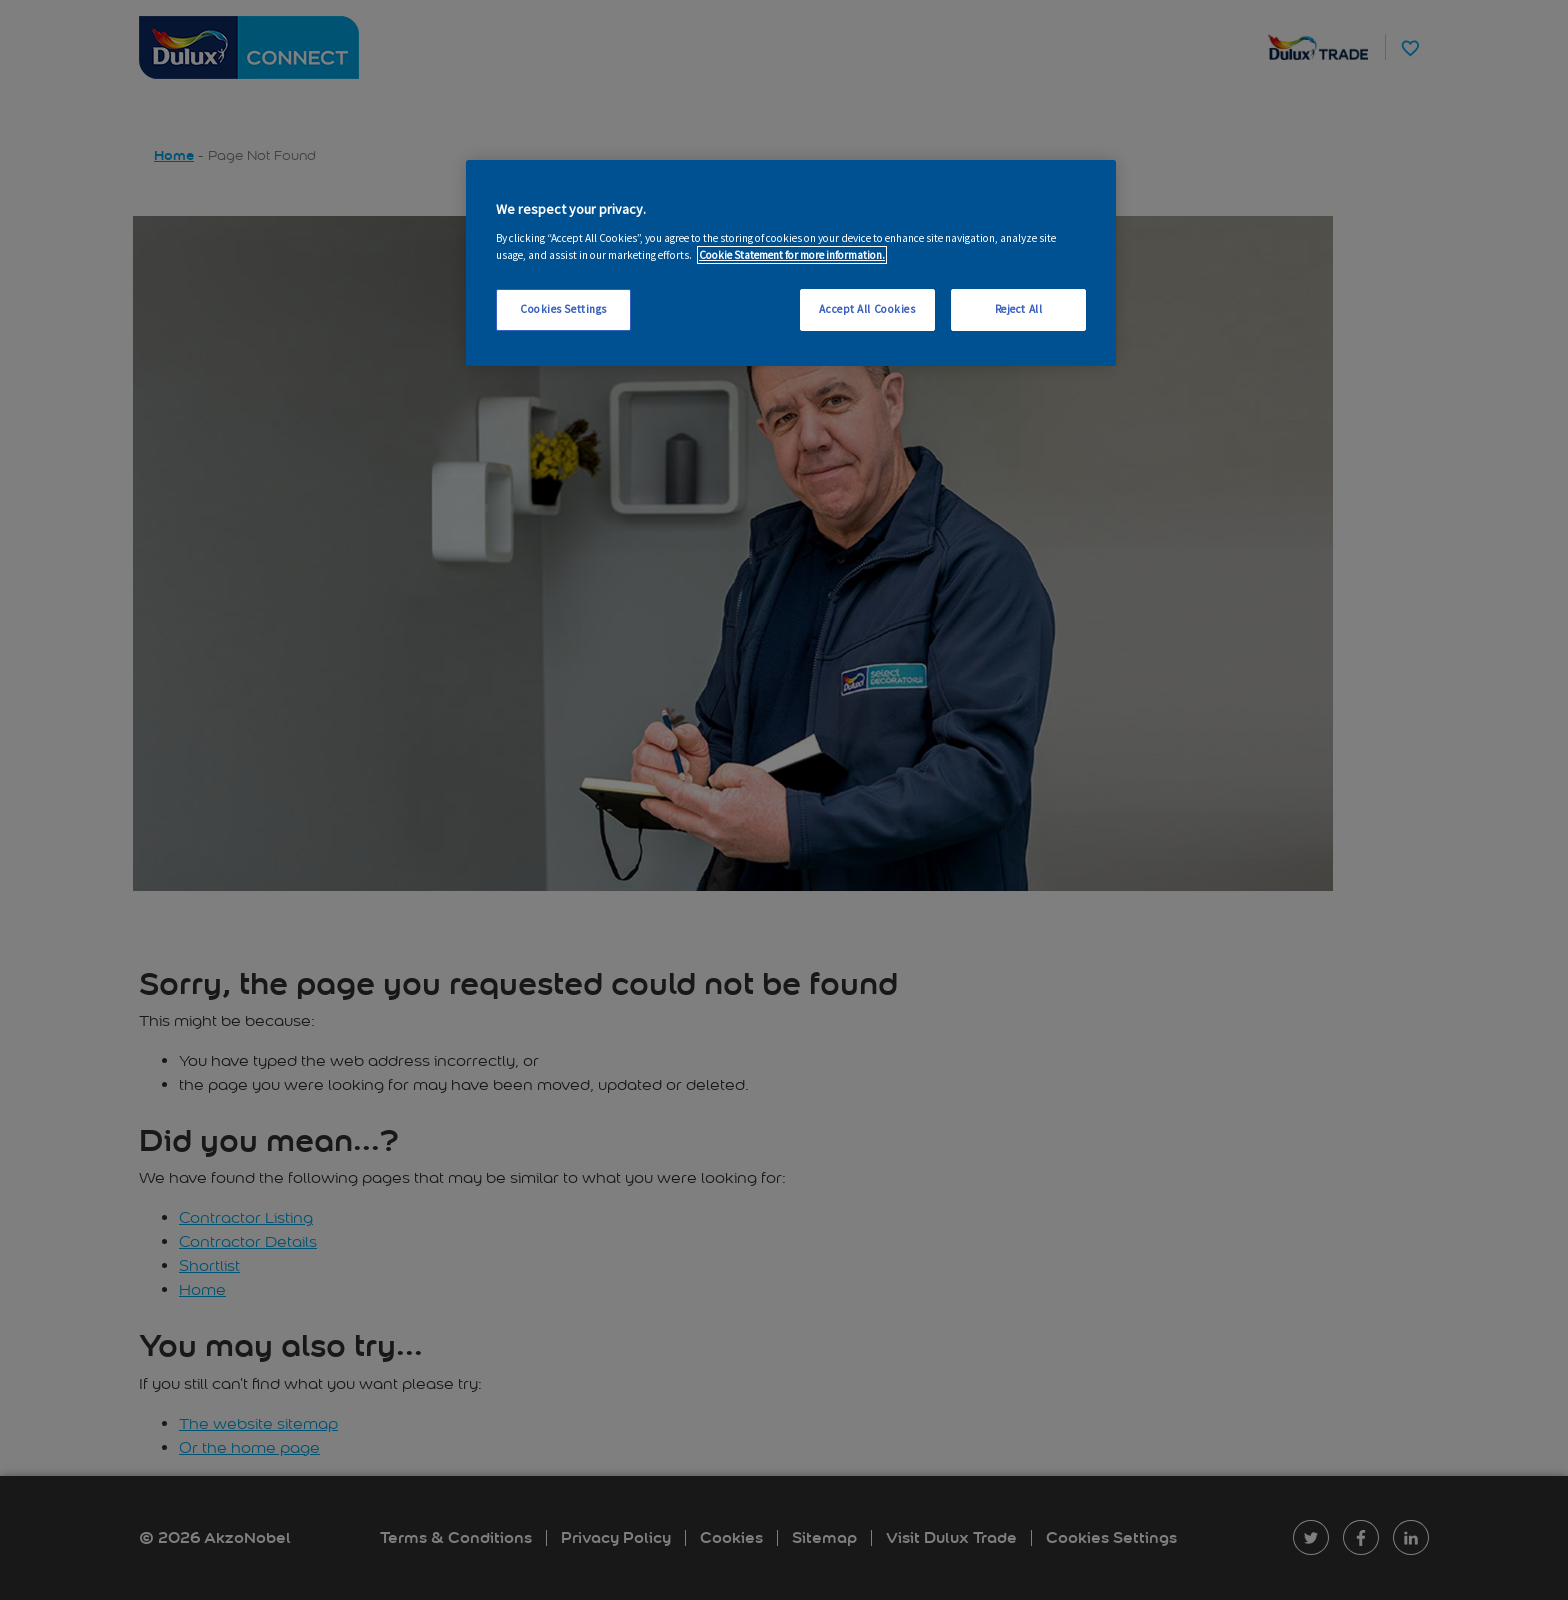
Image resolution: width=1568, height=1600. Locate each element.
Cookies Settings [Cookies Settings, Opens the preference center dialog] (563, 309)
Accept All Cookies (867, 309)
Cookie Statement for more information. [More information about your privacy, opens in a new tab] (792, 255)
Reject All (1019, 309)
